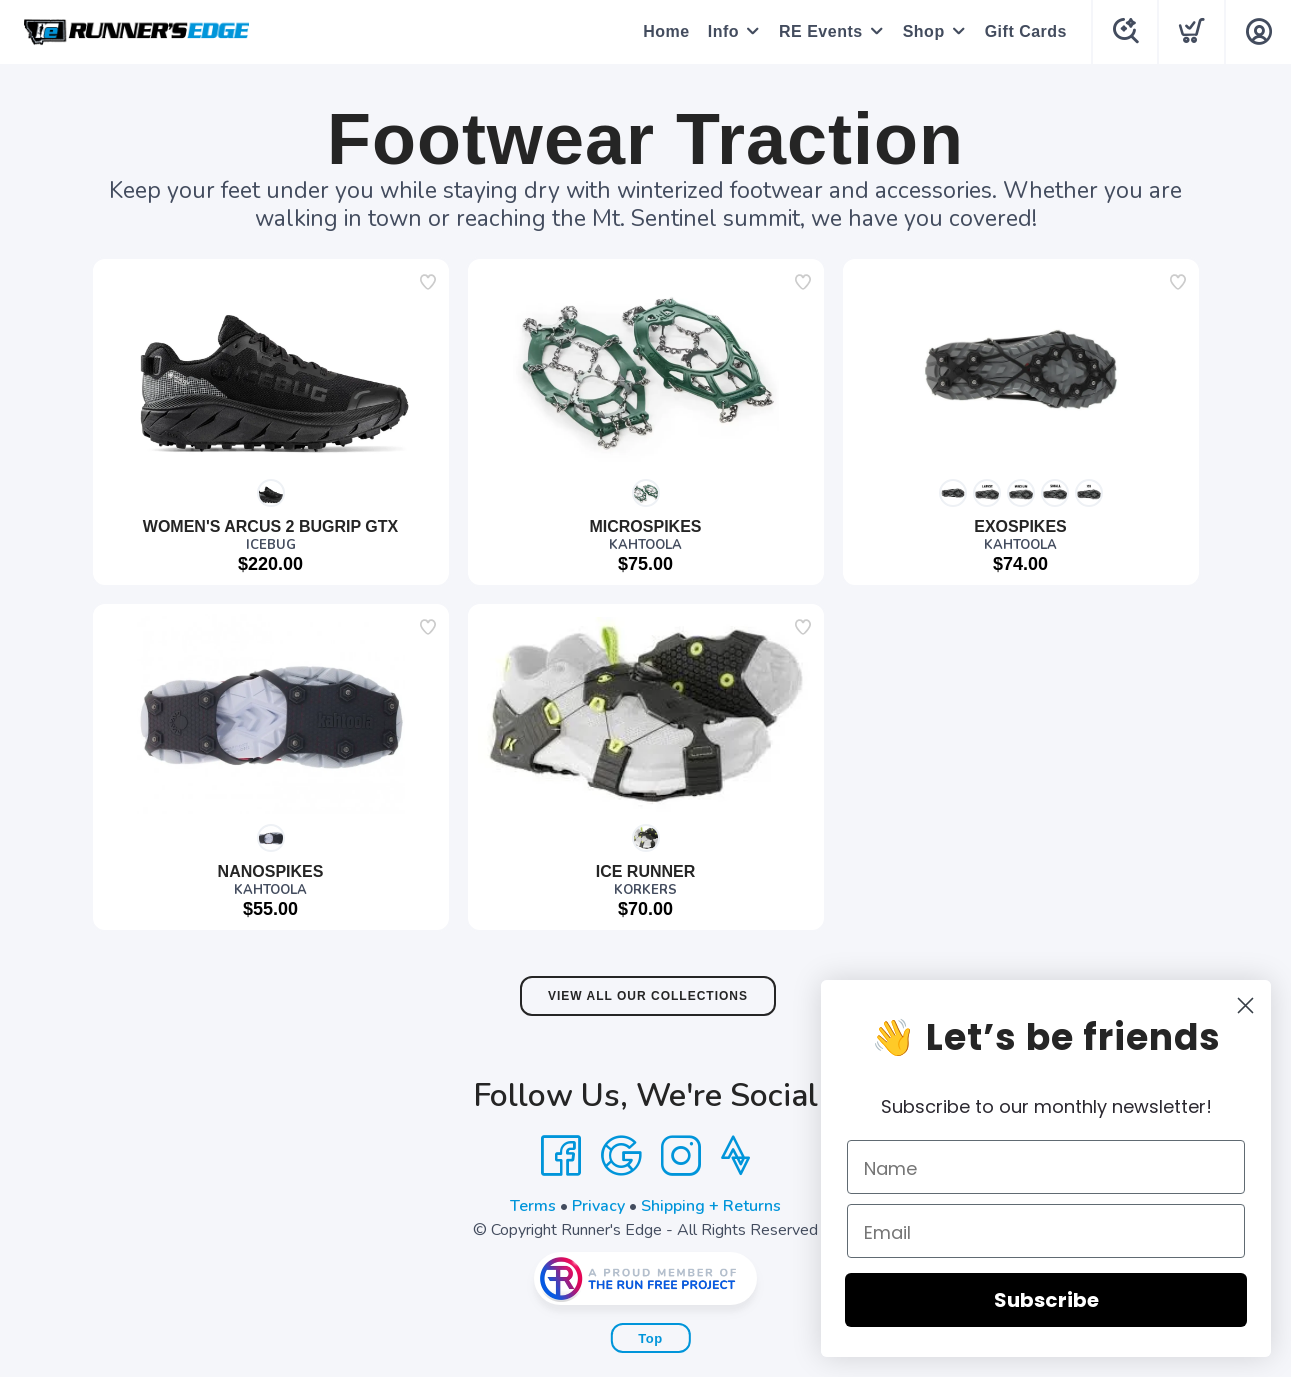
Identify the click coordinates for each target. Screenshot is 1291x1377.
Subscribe (1060, 1300)
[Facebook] (561, 1156)
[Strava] (735, 1156)
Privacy (598, 1206)
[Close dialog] (1259, 1005)
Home (665, 31)
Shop (923, 31)
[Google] (621, 1156)
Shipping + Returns (711, 1206)
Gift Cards (1025, 31)
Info (722, 31)
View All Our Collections (648, 996)
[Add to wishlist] (428, 282)
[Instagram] (681, 1156)
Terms (533, 1206)
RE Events (820, 31)
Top (650, 1338)
